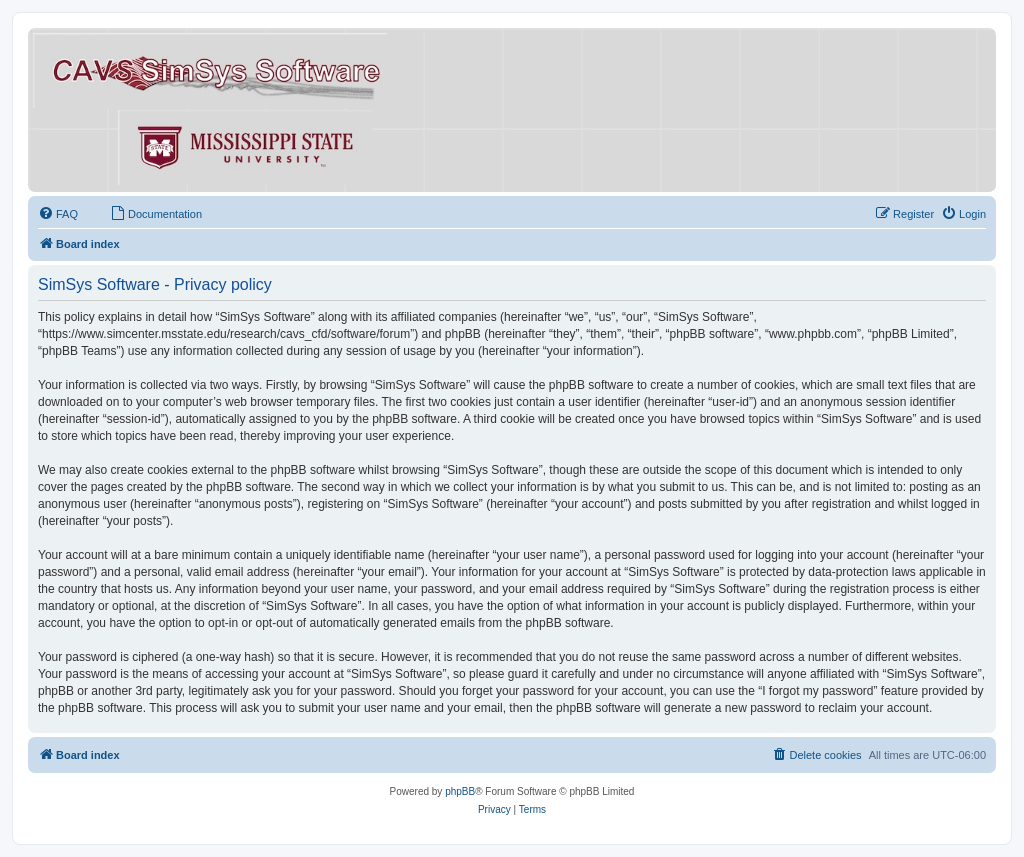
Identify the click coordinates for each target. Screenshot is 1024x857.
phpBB (460, 791)
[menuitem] (58, 214)
